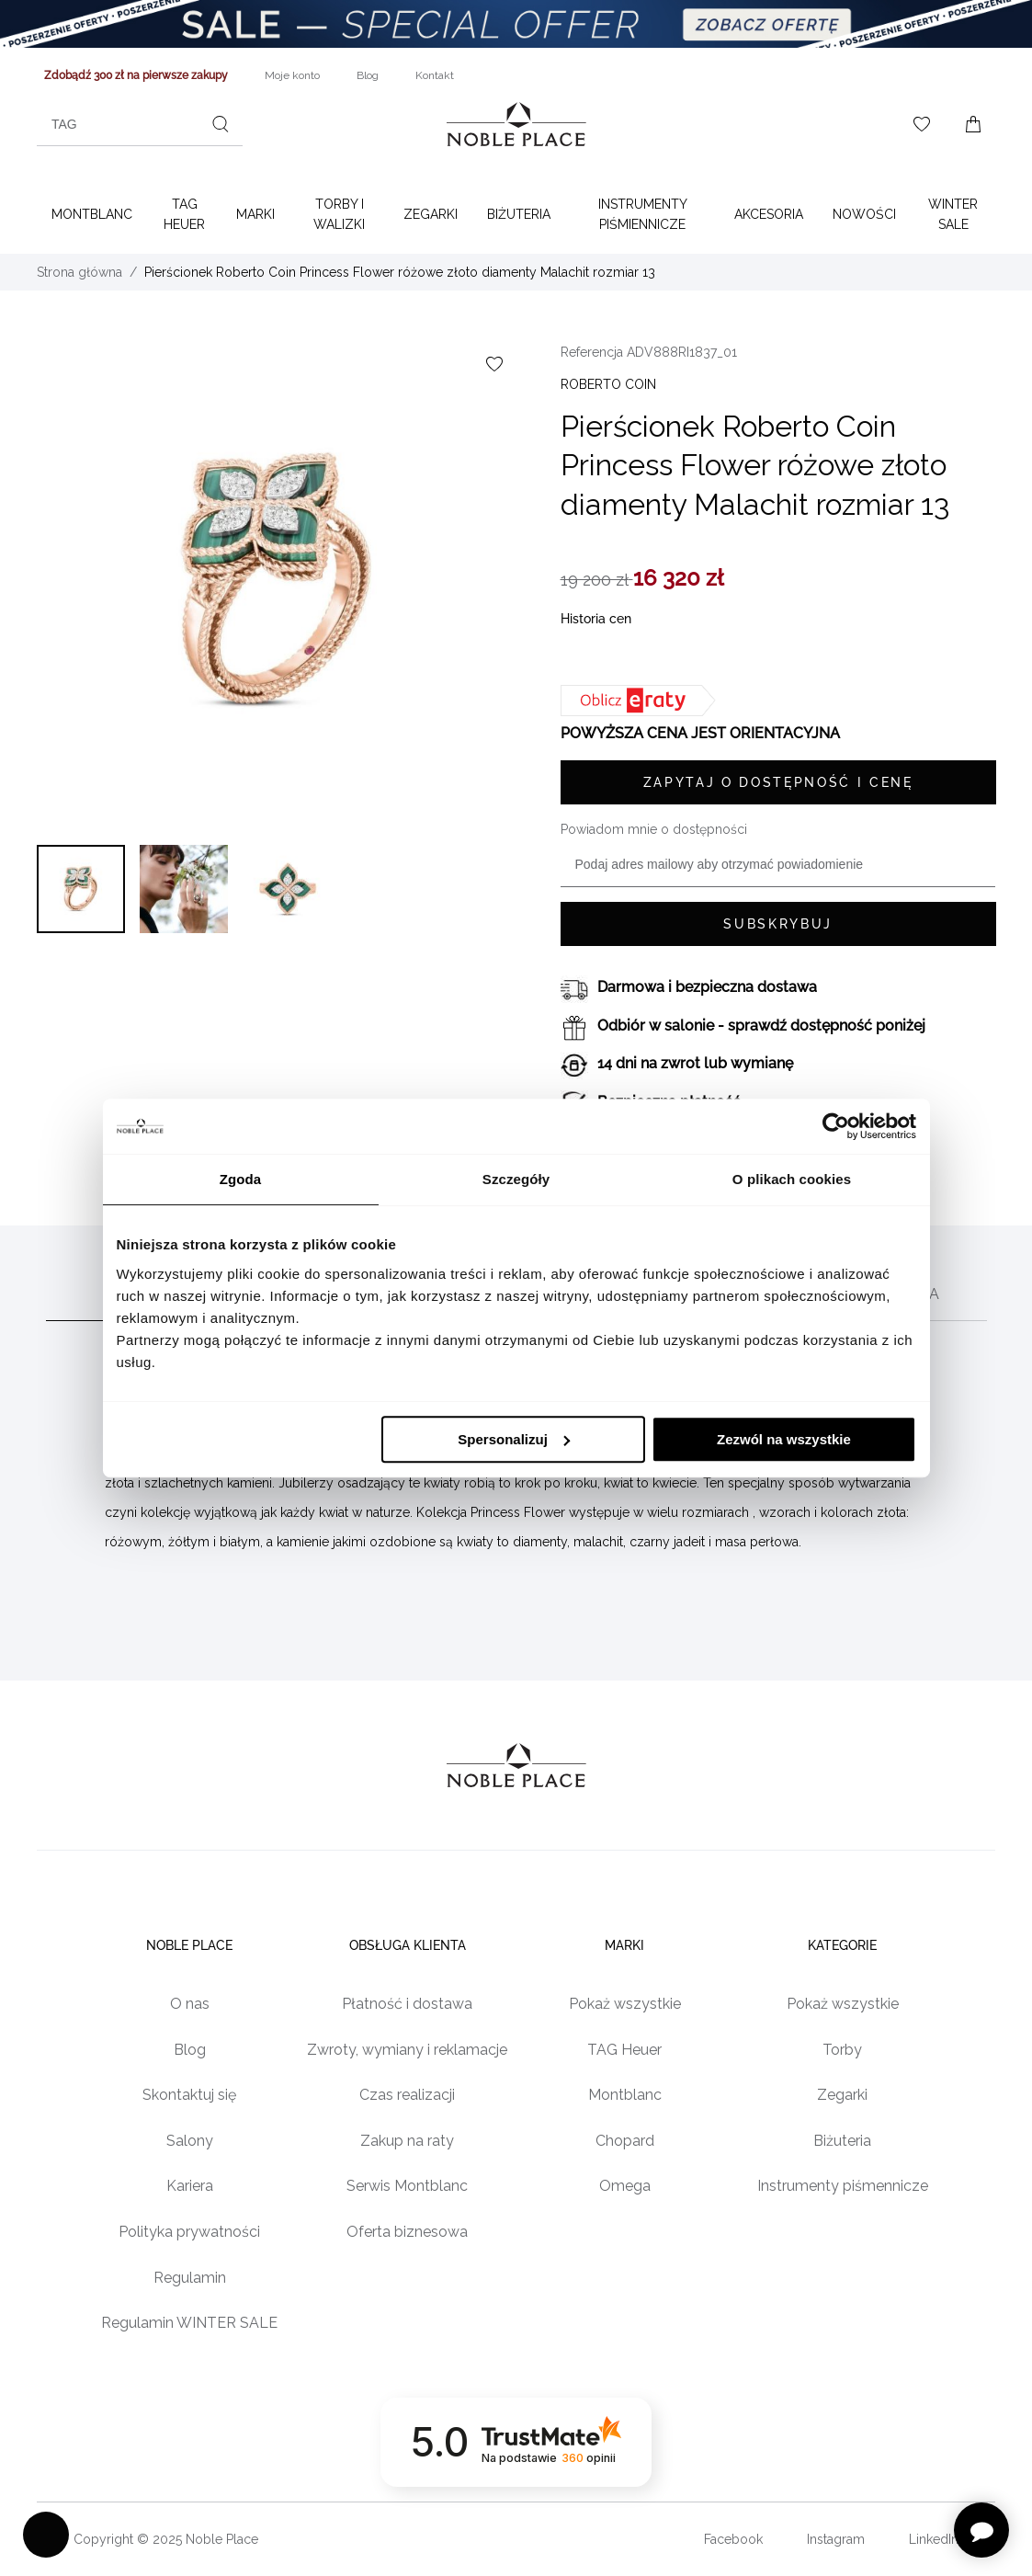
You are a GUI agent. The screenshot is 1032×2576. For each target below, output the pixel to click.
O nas (190, 2003)
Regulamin (189, 2277)
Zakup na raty (407, 2140)
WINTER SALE (953, 214)
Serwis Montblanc (407, 2185)
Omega (625, 2185)
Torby (842, 2049)
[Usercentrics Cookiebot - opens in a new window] (835, 1126)
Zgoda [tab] (241, 1179)
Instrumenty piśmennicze (842, 2185)
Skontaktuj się (189, 2094)
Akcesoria (768, 214)
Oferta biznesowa (407, 2231)
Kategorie (842, 1945)
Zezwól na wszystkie (784, 1439)
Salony (189, 2140)
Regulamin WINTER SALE (189, 2322)
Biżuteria (518, 214)
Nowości (864, 214)
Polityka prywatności (189, 2231)
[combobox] (140, 124)
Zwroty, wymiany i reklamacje (407, 2049)
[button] (81, 889)
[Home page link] (516, 124)
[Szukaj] (220, 124)
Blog (190, 2049)
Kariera (189, 2185)
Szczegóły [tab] (516, 1179)
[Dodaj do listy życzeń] (494, 364)
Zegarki (430, 214)
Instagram (836, 2539)
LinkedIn (933, 2539)
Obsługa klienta (407, 1945)
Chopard (624, 2140)
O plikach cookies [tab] (791, 1179)
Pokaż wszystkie (625, 2003)
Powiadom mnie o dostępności (654, 829)
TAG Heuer (184, 214)
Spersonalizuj (514, 1439)
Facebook (733, 2539)
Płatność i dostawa (407, 2003)
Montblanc (91, 214)
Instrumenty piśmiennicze (642, 214)
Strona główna (79, 272)
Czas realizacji (407, 2094)
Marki (255, 214)
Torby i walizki (339, 214)
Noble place (189, 1945)
